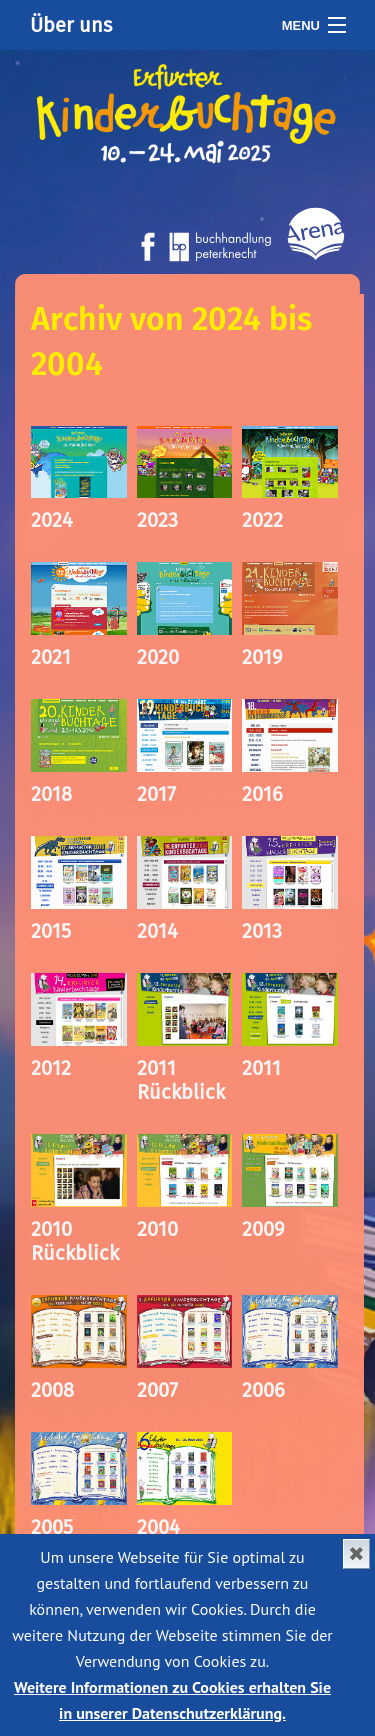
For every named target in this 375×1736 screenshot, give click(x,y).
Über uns (71, 25)
